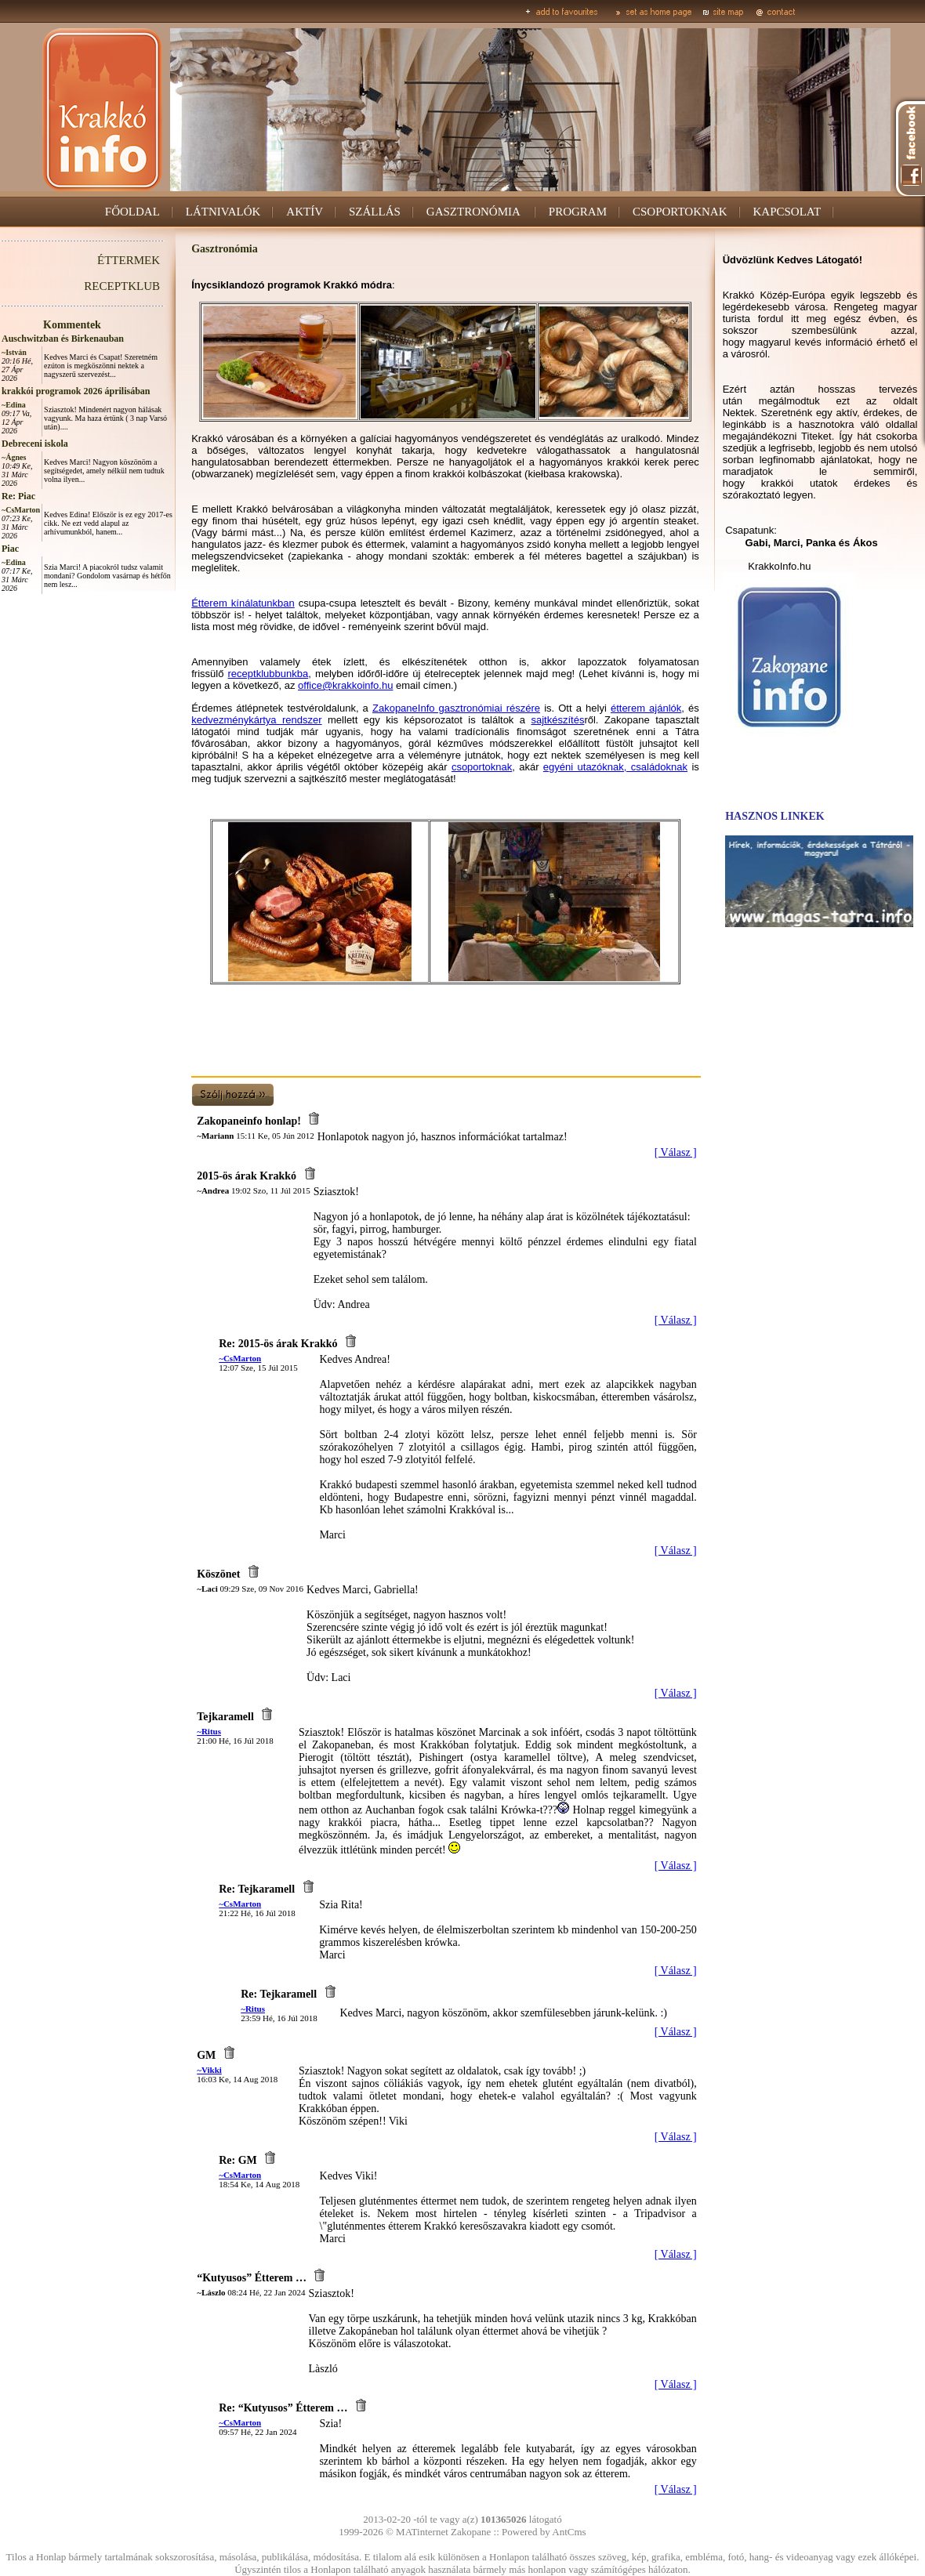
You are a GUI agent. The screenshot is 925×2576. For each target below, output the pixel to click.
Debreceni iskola (35, 443)
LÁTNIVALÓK (223, 211)
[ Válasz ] (676, 1152)
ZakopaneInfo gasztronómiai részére (456, 708)
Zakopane (471, 2532)
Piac (10, 548)
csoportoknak (482, 767)
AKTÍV (304, 211)
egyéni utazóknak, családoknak (615, 767)
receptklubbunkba (268, 673)
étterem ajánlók (646, 708)
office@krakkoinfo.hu (345, 685)
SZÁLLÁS (375, 211)
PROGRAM (578, 211)
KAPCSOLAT (787, 211)
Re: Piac (18, 496)
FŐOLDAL (132, 211)
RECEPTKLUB (122, 286)
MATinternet (422, 2532)
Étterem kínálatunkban (243, 603)
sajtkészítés (557, 720)
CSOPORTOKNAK (680, 211)
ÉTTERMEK (128, 260)
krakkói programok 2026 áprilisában (76, 391)
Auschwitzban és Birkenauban (63, 338)
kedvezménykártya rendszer (256, 720)
